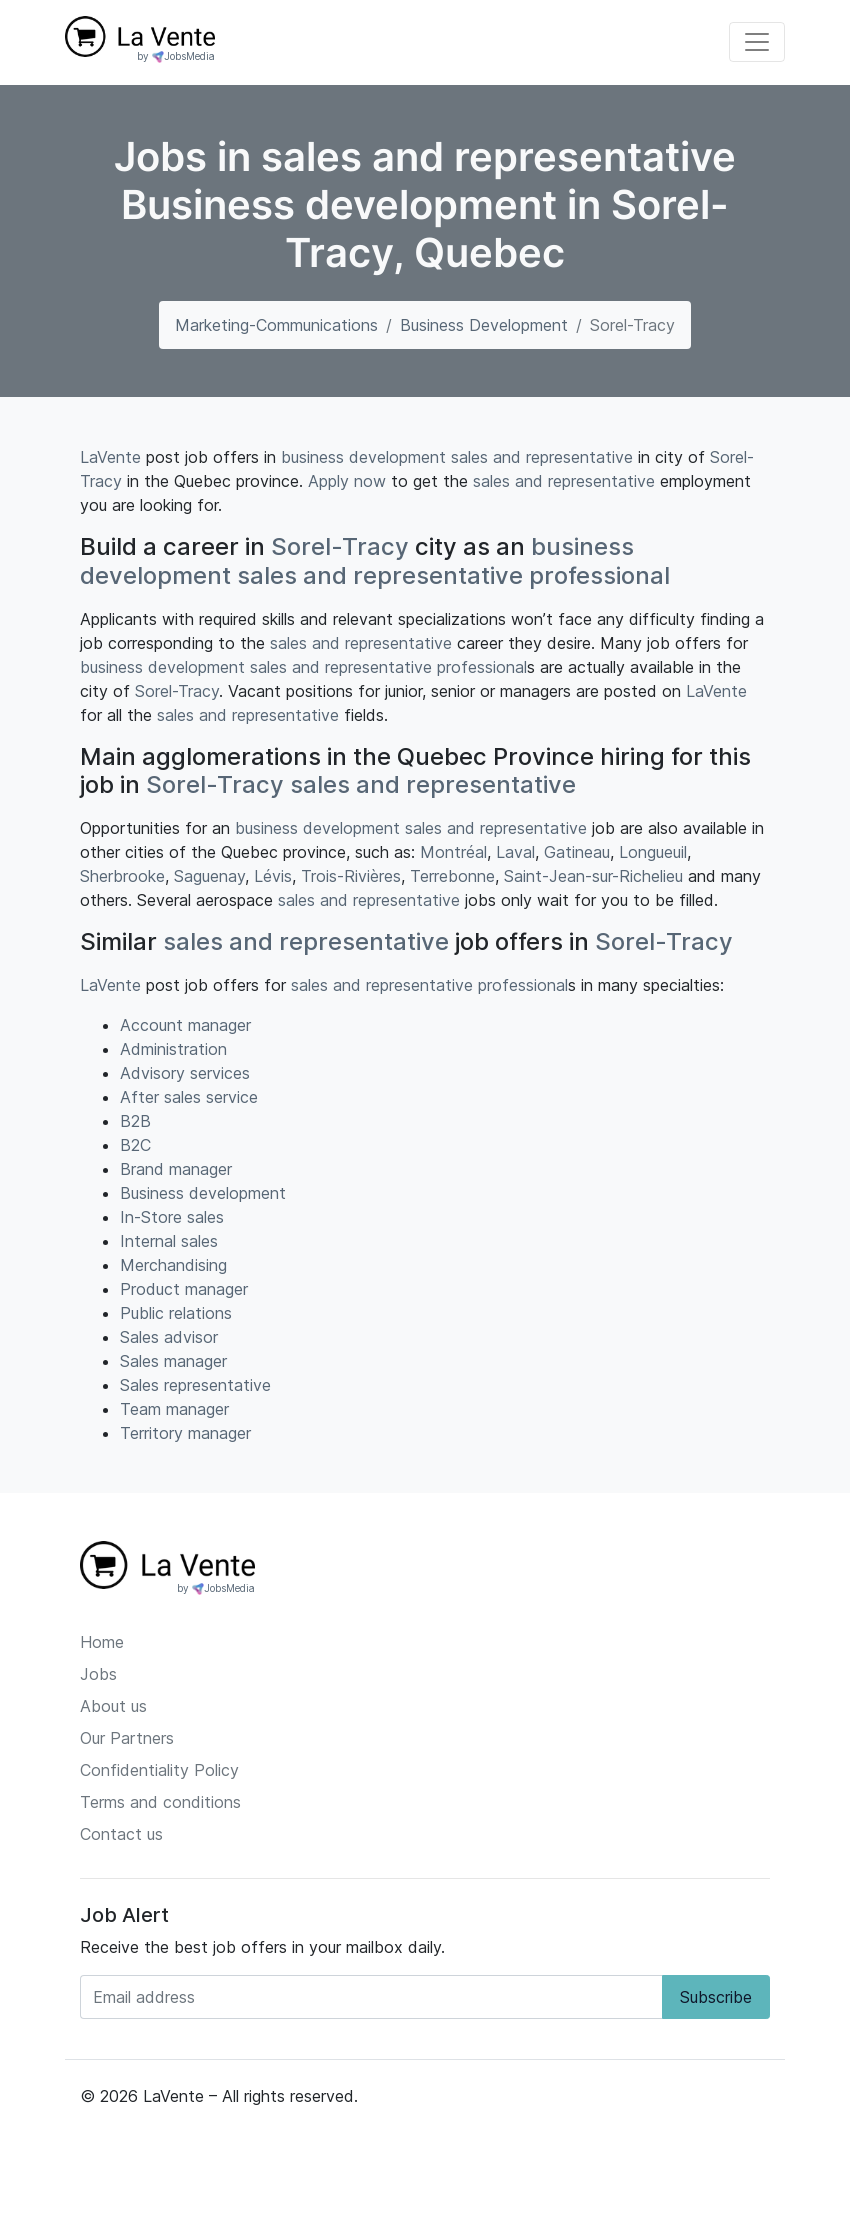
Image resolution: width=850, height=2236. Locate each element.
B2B (135, 1121)
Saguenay (209, 876)
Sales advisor (169, 1337)
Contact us (121, 1834)
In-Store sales (172, 1217)
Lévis (273, 876)
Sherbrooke (122, 876)
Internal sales (169, 1241)
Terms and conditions (160, 1802)
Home (102, 1642)
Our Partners (127, 1738)
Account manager (185, 1025)
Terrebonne (452, 876)
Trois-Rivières (351, 876)
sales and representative (542, 457)
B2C (135, 1145)
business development (363, 457)
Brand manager (176, 1169)
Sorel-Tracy (340, 546)
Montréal (453, 852)
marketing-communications (276, 325)
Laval (515, 852)
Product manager (184, 1289)
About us (113, 1706)
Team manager (174, 1409)
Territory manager (185, 1433)
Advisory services (185, 1073)
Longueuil (653, 852)
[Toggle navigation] (757, 42)
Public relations (176, 1313)
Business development (484, 325)
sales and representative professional (453, 575)
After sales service (189, 1097)
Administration (173, 1049)
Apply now (347, 481)
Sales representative (195, 1385)
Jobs (98, 1674)
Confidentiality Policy (159, 1770)
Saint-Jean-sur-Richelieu (593, 876)
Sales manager (173, 1361)
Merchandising (173, 1265)
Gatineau (577, 852)
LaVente (110, 457)
